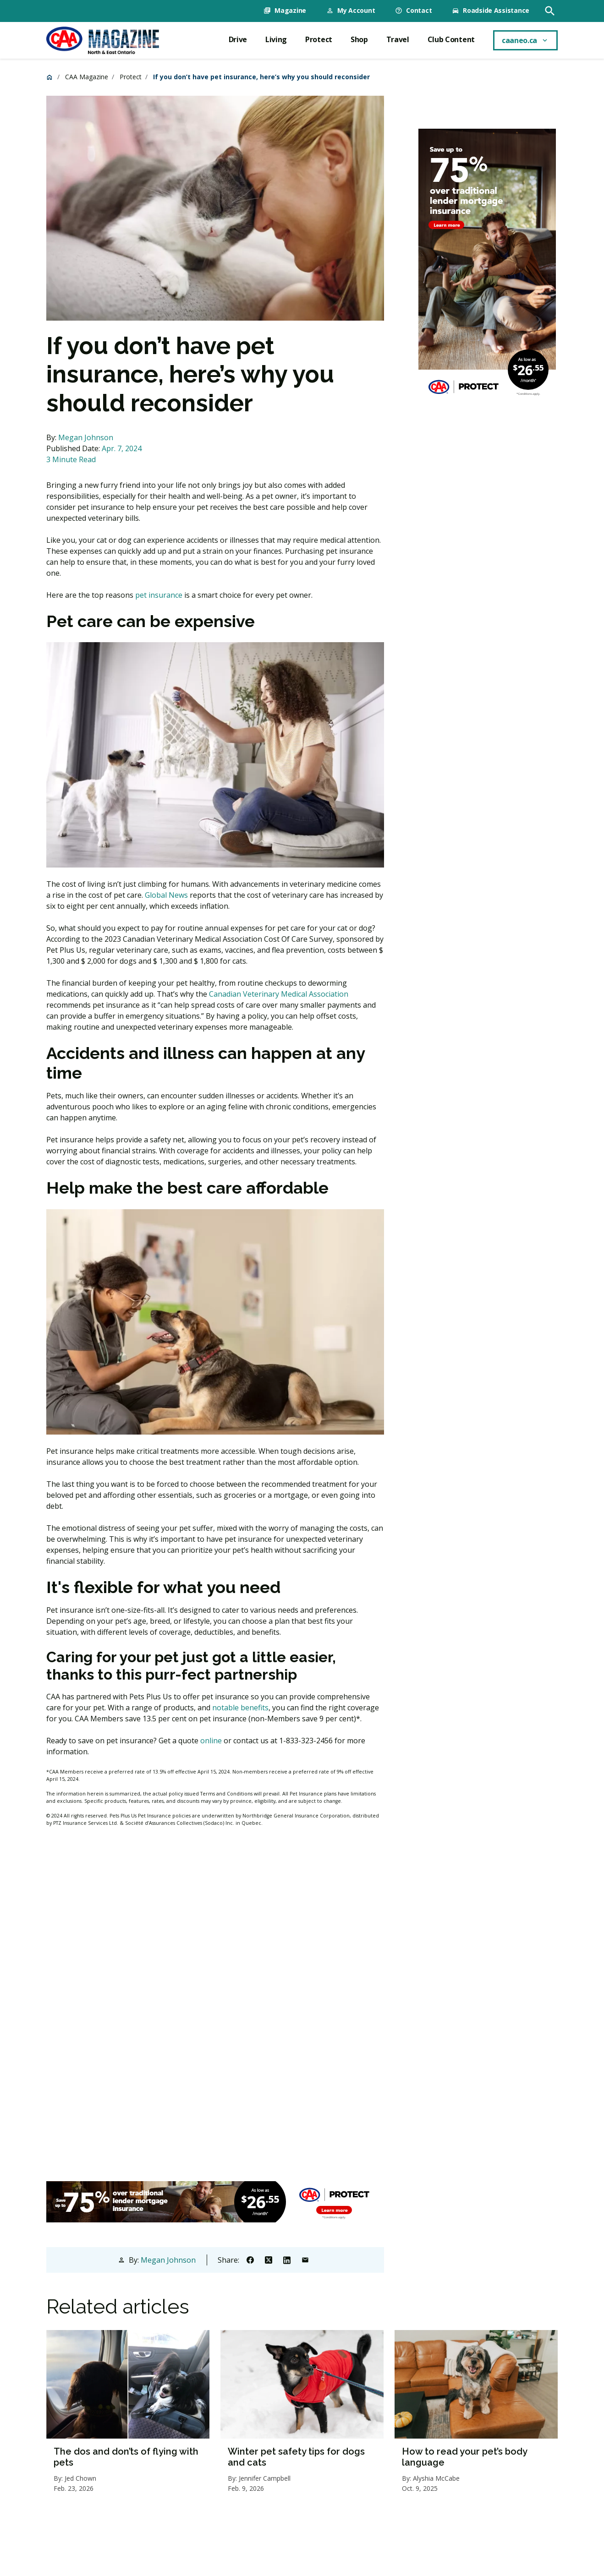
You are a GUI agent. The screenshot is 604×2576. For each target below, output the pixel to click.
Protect (318, 39)
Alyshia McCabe (436, 2477)
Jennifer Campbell (265, 2477)
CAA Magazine (86, 76)
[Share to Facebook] (250, 2259)
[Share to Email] (305, 2259)
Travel (397, 39)
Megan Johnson (85, 437)
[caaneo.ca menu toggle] (525, 40)
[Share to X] (268, 2259)
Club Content (451, 39)
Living (276, 39)
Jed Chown (80, 2477)
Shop (359, 39)
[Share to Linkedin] (286, 2259)
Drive (238, 39)
